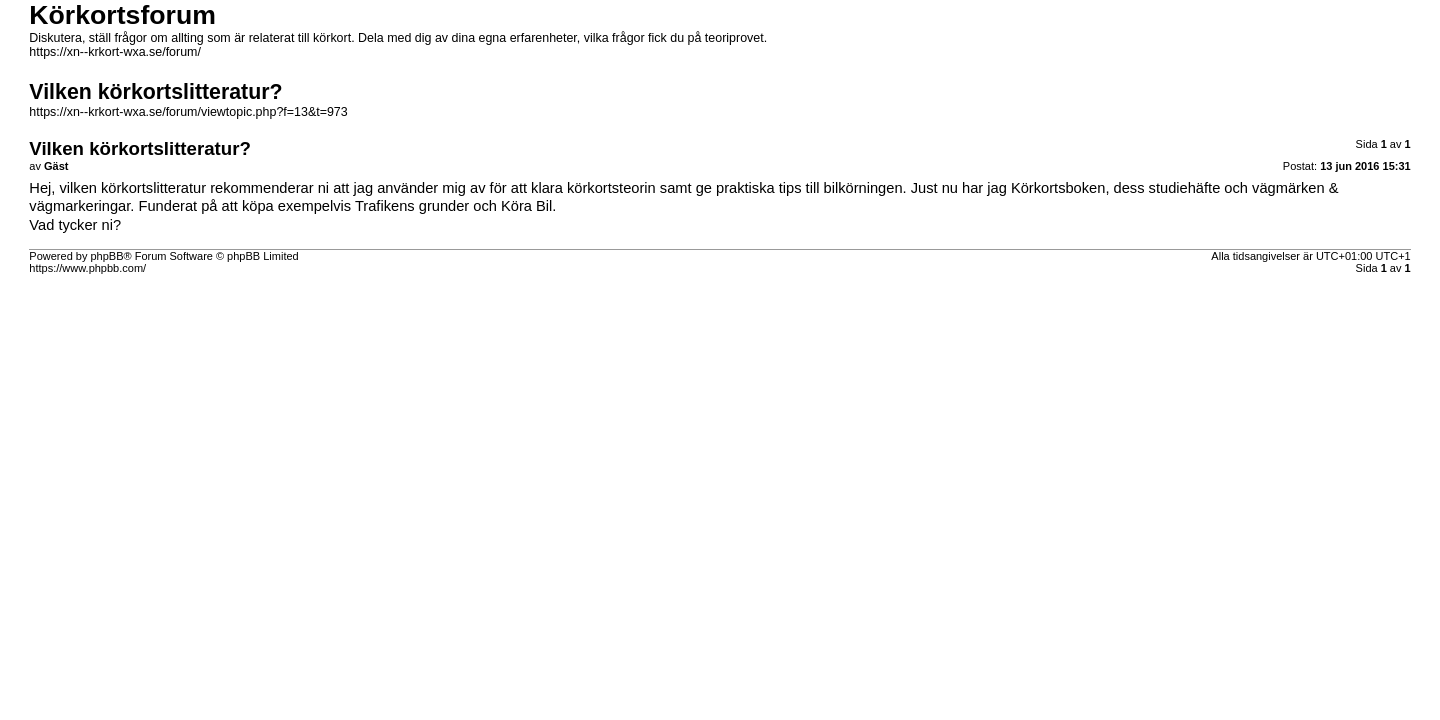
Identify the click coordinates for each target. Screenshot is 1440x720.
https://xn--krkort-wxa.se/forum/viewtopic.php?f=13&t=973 (188, 112)
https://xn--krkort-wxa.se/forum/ (115, 52)
